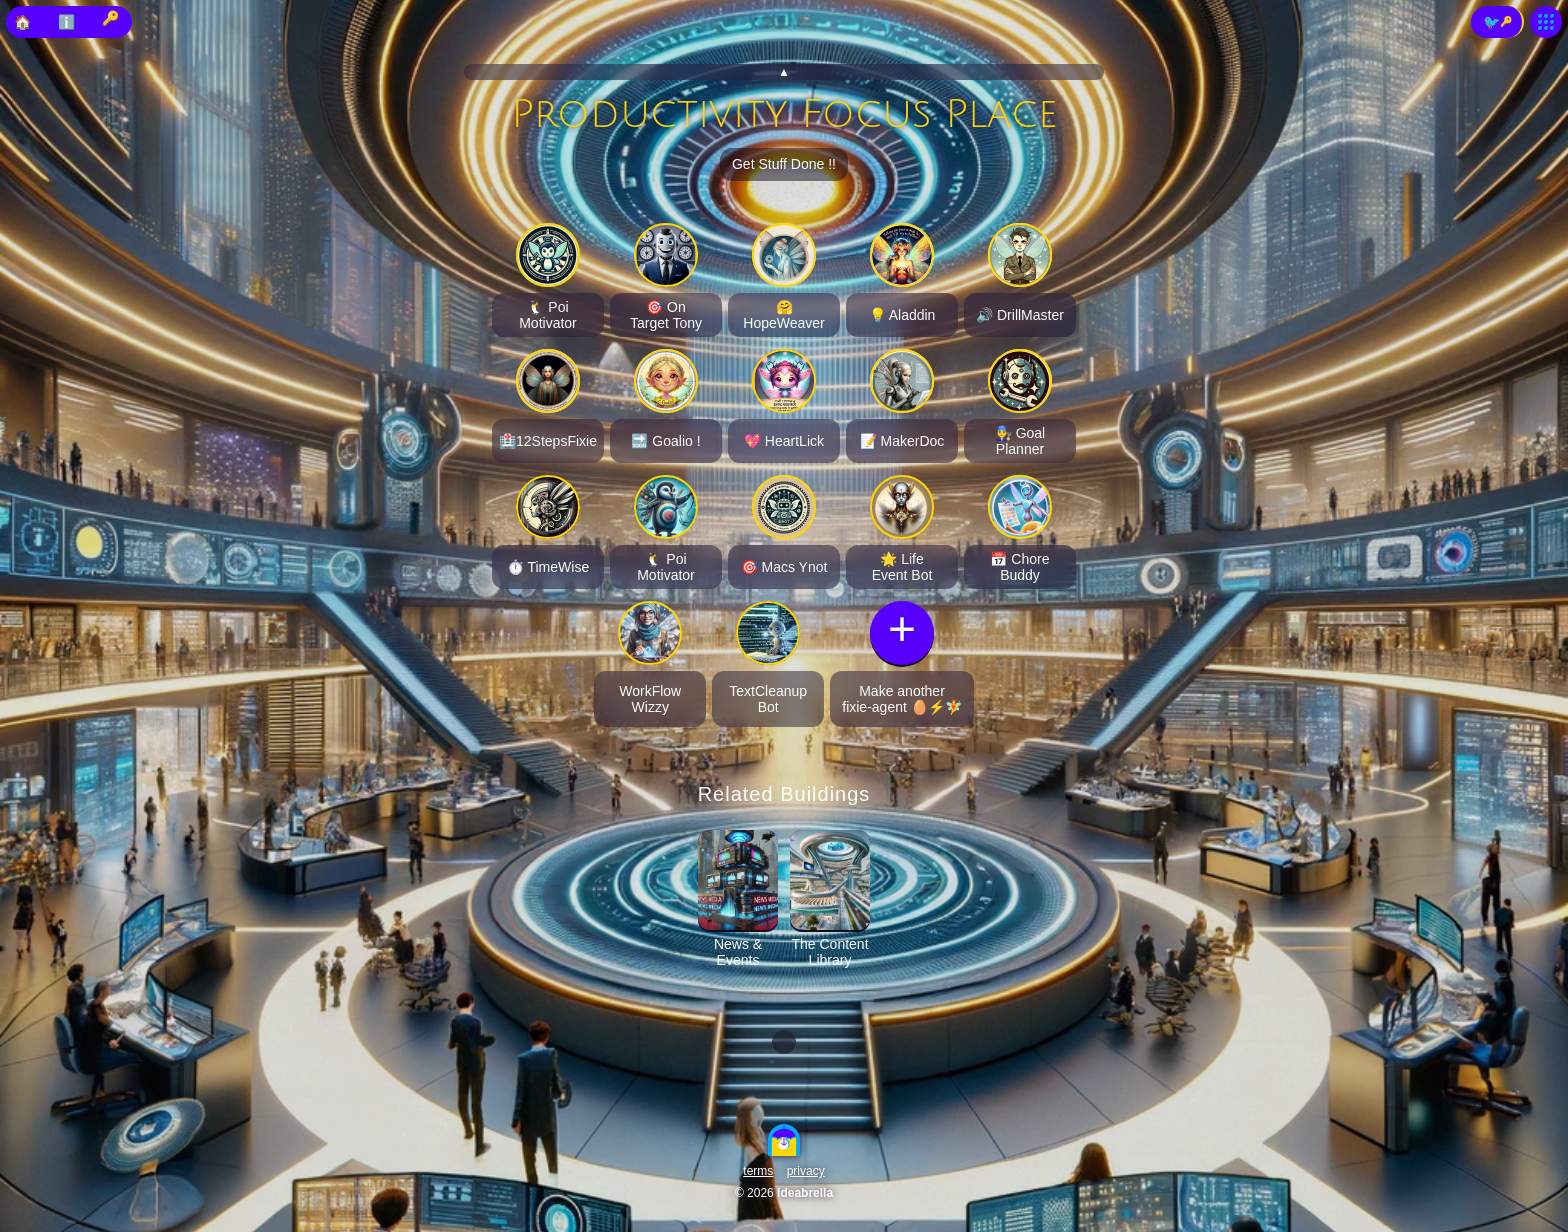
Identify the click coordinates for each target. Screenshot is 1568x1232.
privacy (806, 1171)
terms (758, 1171)
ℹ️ (66, 22)
